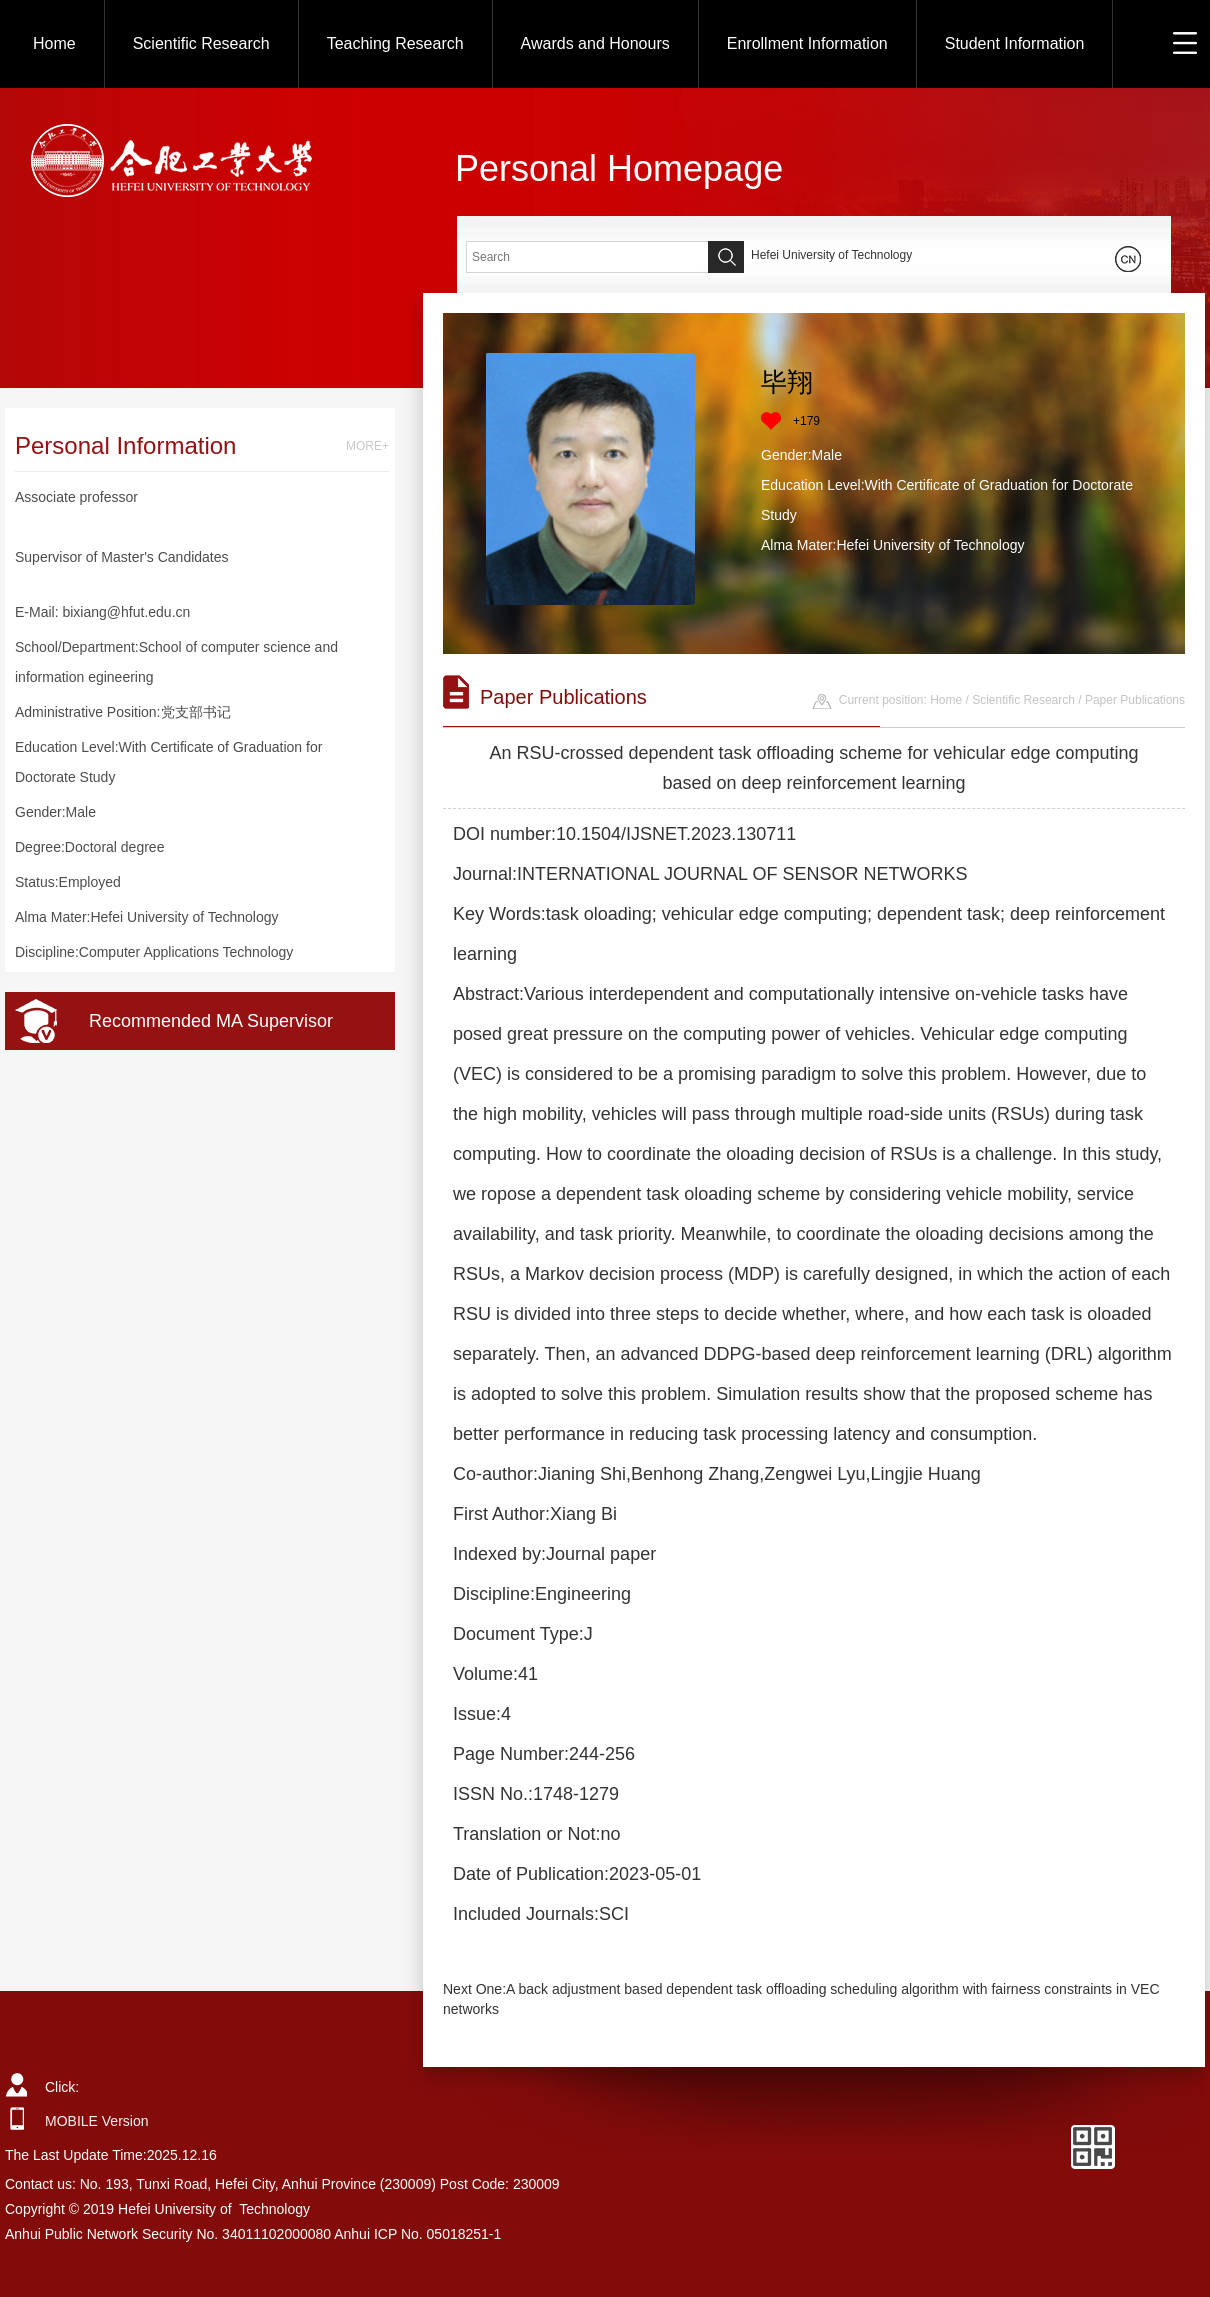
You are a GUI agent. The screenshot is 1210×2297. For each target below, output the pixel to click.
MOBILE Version (97, 2121)
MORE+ (367, 446)
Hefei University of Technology (831, 255)
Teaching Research (395, 43)
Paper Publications (1135, 700)
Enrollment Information (807, 43)
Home (54, 43)
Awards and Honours (595, 43)
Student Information (1015, 43)
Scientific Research (201, 43)
